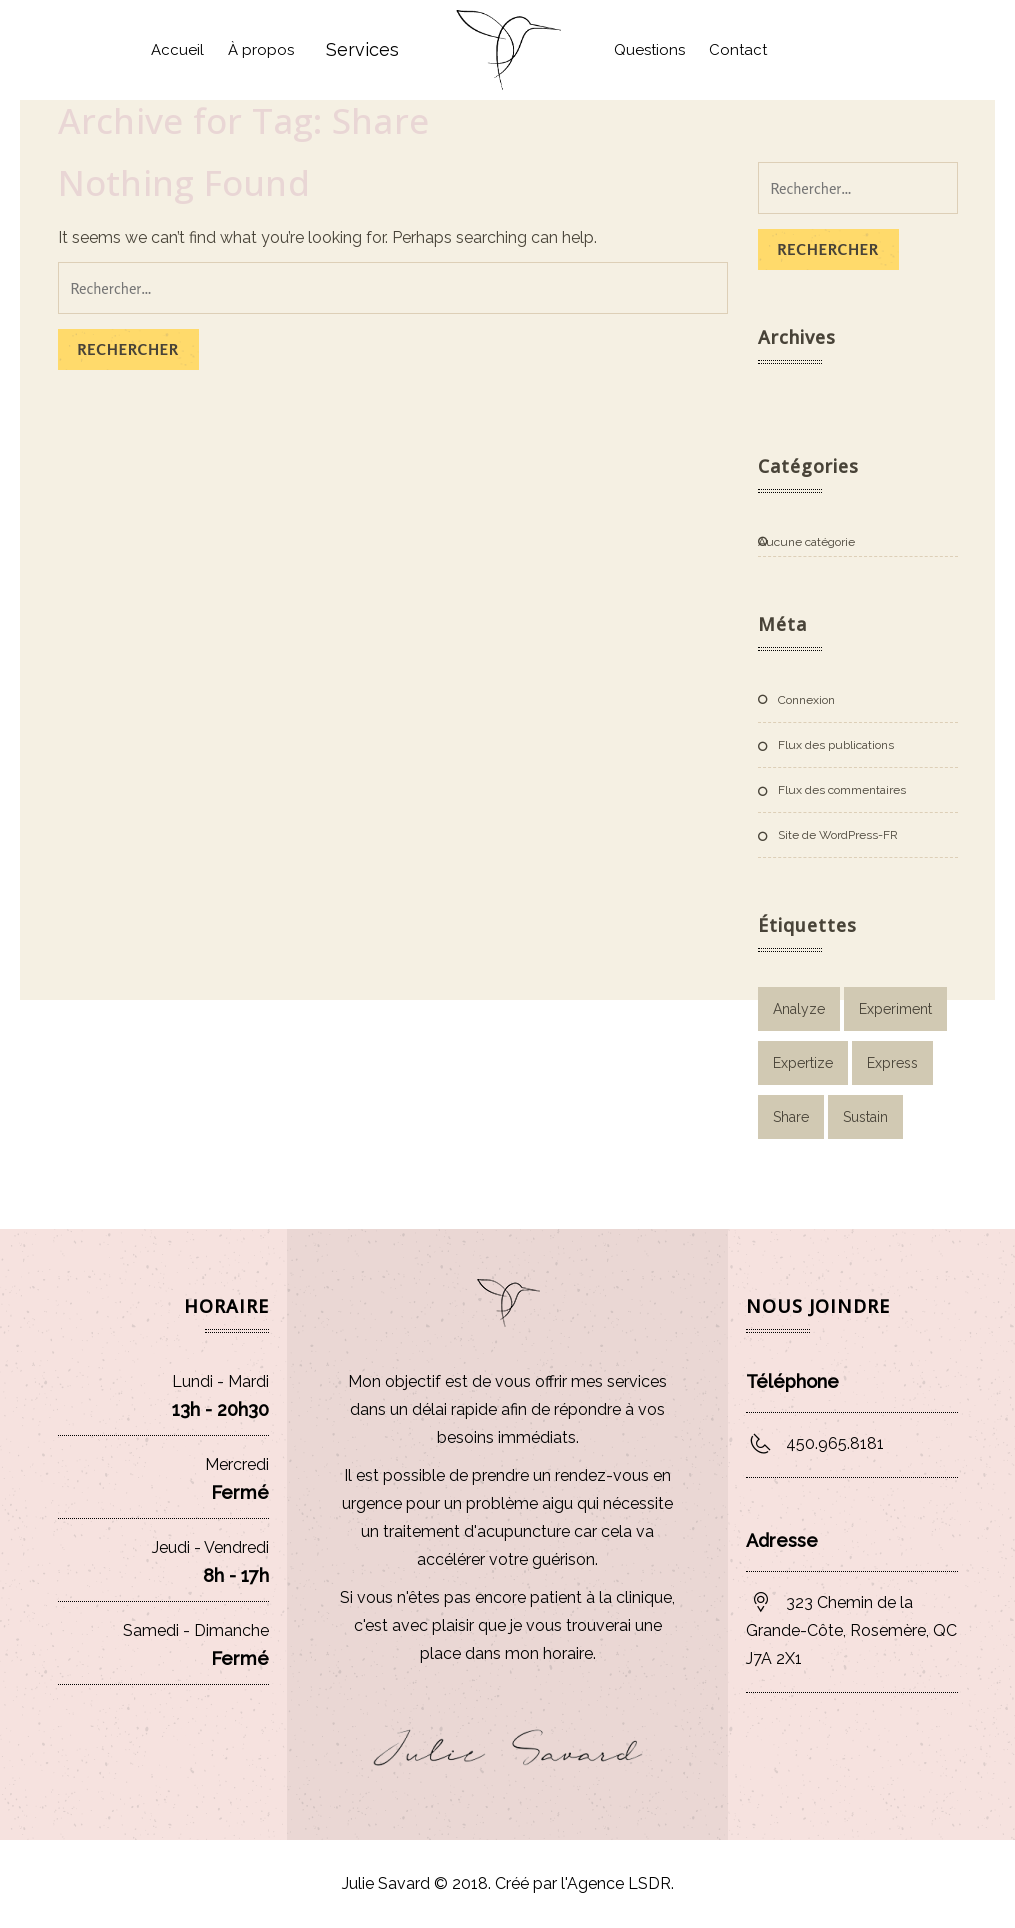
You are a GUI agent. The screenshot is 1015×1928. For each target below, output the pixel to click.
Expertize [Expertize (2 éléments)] (803, 1063)
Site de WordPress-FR (838, 835)
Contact (738, 50)
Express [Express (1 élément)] (892, 1063)
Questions (649, 50)
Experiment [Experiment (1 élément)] (895, 1009)
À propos (261, 50)
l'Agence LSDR (614, 1883)
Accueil (177, 50)
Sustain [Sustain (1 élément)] (865, 1117)
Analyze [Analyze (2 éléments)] (799, 1009)
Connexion (806, 700)
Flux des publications (836, 745)
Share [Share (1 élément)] (791, 1117)
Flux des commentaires (842, 790)
